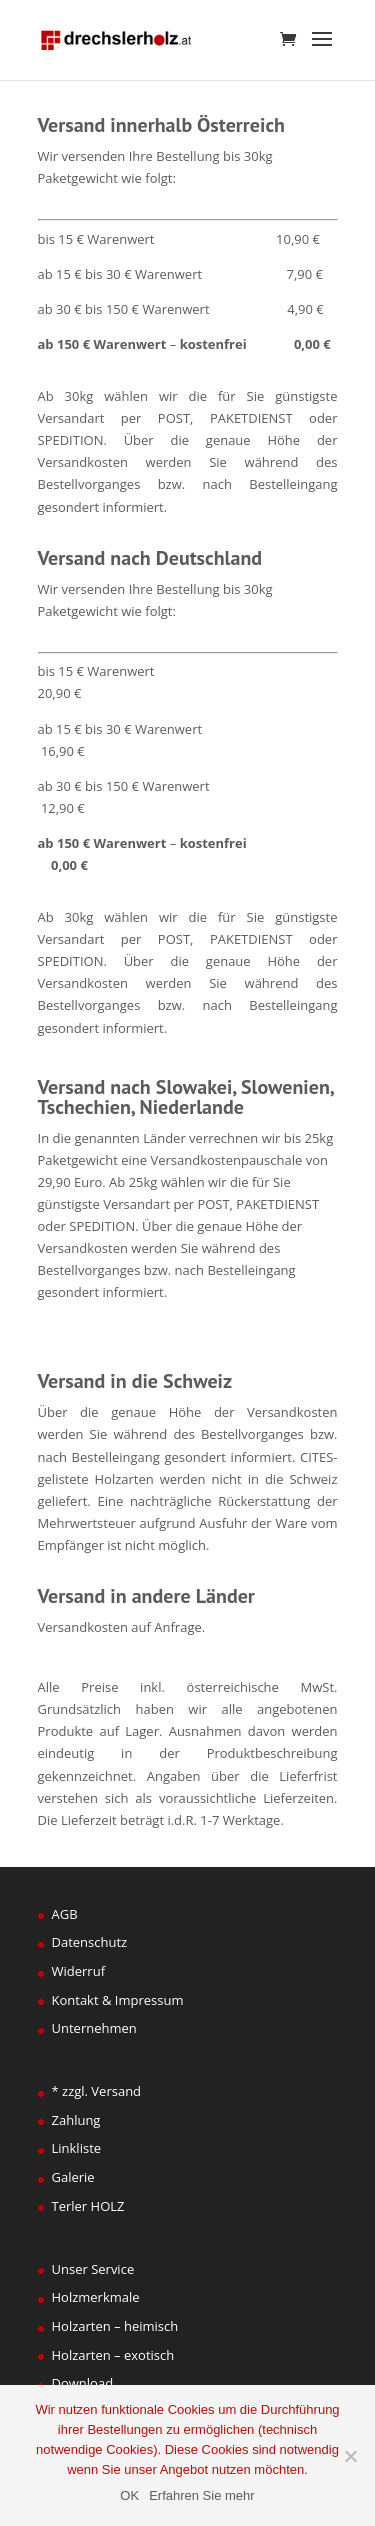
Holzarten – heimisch (115, 2326)
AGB (65, 1914)
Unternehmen (94, 2028)
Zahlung (76, 2120)
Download (83, 2383)
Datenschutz (90, 1942)
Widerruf (79, 1971)
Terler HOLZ (88, 2206)
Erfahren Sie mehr (202, 2495)
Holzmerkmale (96, 2297)
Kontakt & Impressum (118, 2000)
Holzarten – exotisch (113, 2355)
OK (129, 2495)
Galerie (73, 2177)
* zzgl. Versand (97, 2091)
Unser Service (93, 2269)
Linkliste (77, 2148)
